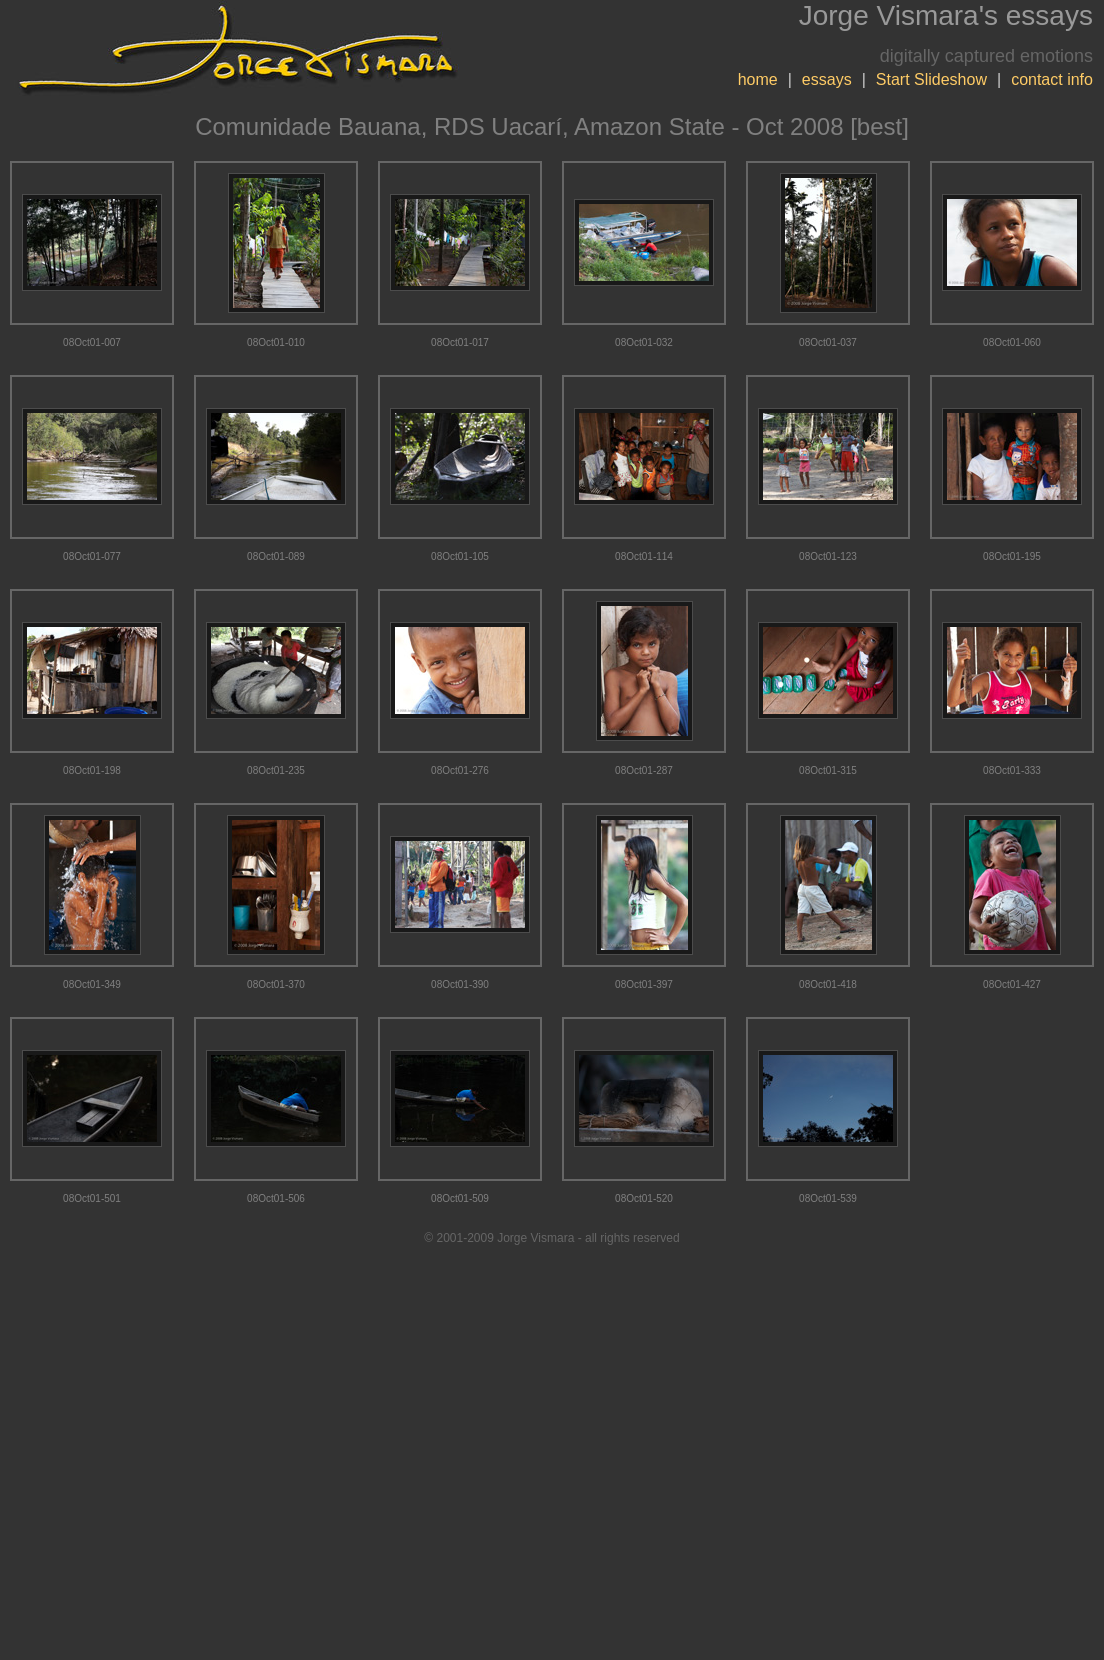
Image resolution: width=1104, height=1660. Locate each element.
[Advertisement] (552, 1452)
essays (827, 79)
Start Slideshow (931, 79)
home (758, 79)
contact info (1052, 79)
